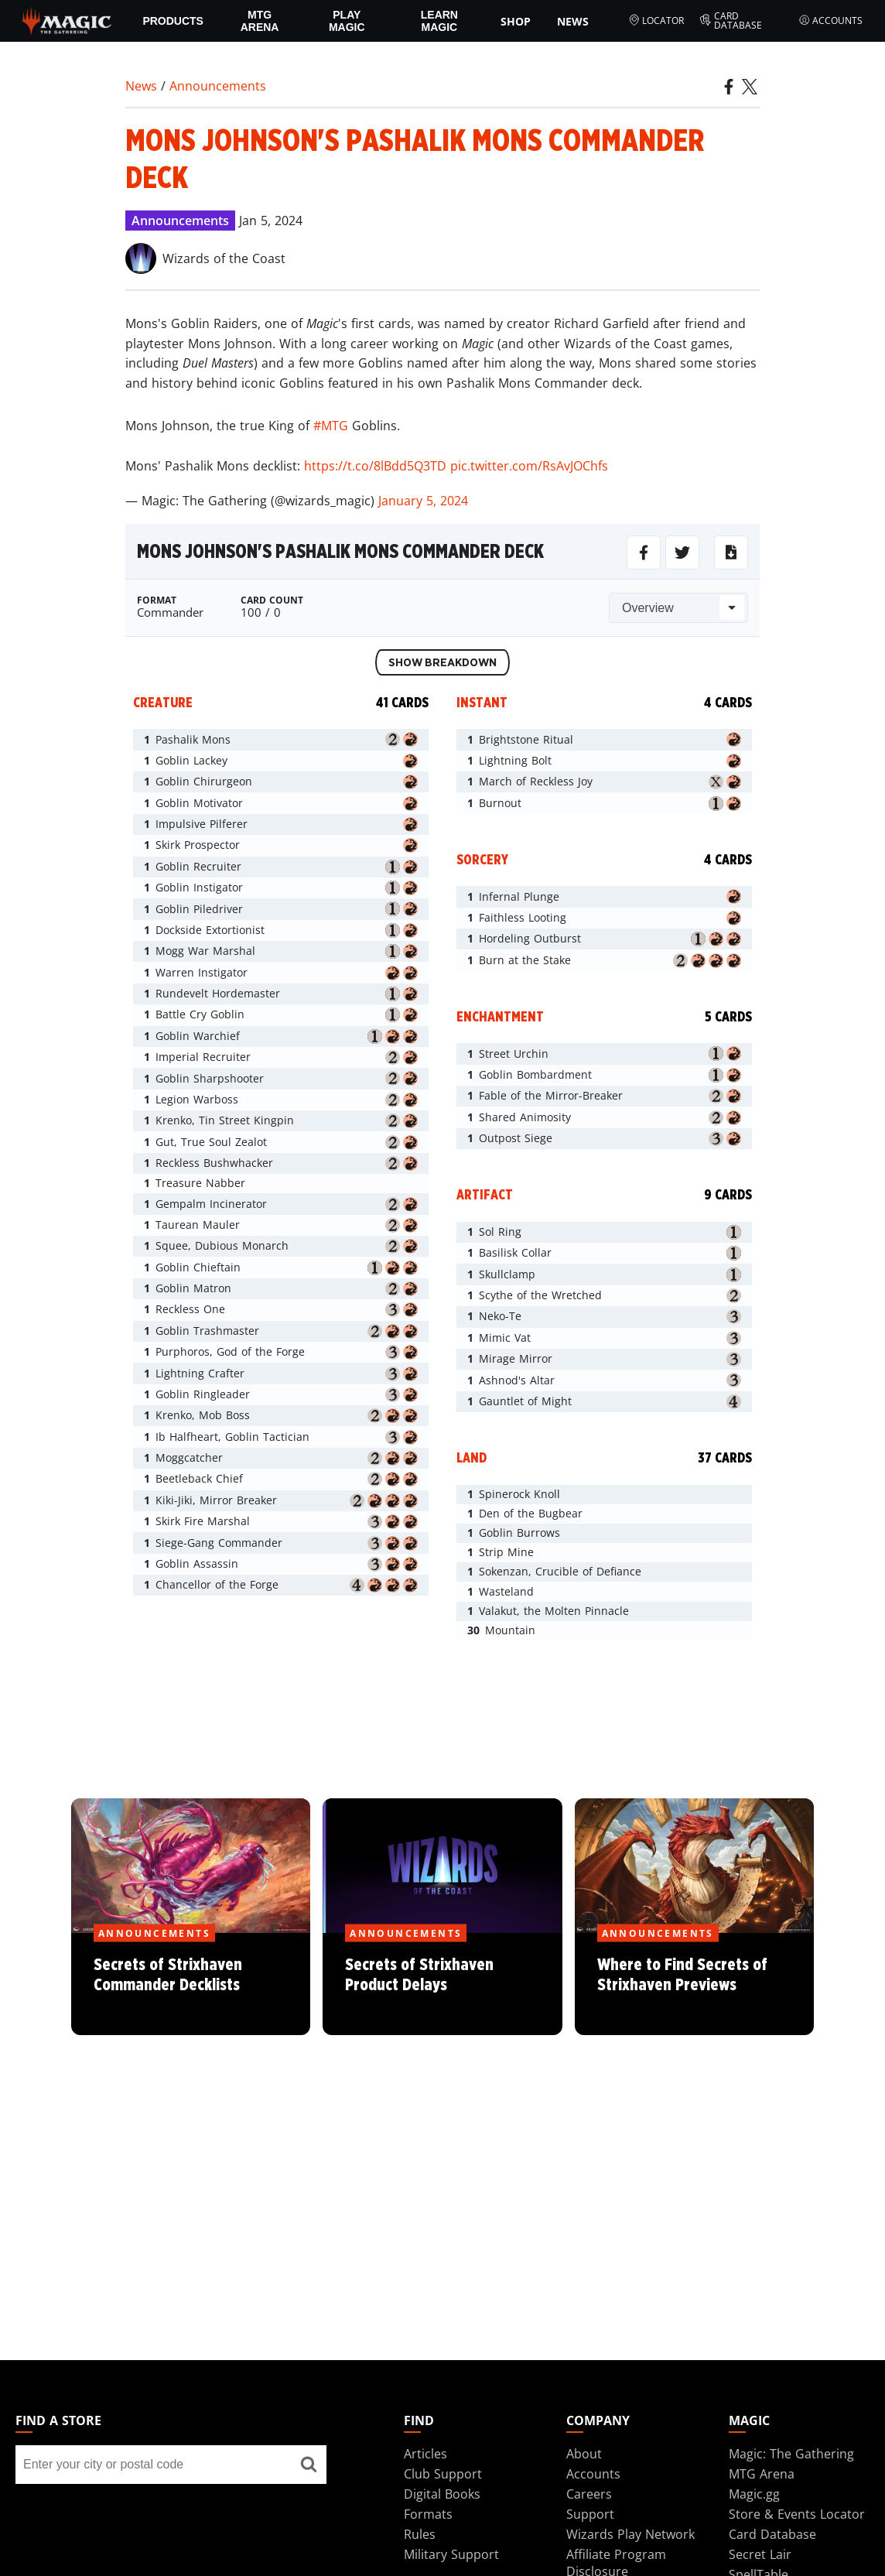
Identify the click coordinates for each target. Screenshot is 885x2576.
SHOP (516, 21)
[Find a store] (308, 2464)
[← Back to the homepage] (66, 19)
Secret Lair (760, 2554)
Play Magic (347, 21)
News (573, 21)
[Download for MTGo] (731, 552)
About (584, 2453)
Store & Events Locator (797, 2514)
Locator (656, 21)
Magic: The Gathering (791, 2453)
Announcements (217, 85)
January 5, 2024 (423, 500)
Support (590, 2514)
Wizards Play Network (630, 2534)
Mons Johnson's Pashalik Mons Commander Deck (340, 552)
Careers (589, 2493)
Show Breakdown (442, 663)
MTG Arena (260, 21)
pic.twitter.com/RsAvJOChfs (529, 465)
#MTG (330, 425)
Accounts (830, 21)
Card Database (730, 21)
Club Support (443, 2473)
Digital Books (442, 2493)
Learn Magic (439, 21)
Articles (425, 2453)
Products (172, 21)
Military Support (451, 2554)
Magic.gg (754, 2493)
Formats (428, 2514)
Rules (420, 2534)
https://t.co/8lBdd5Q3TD (375, 465)
